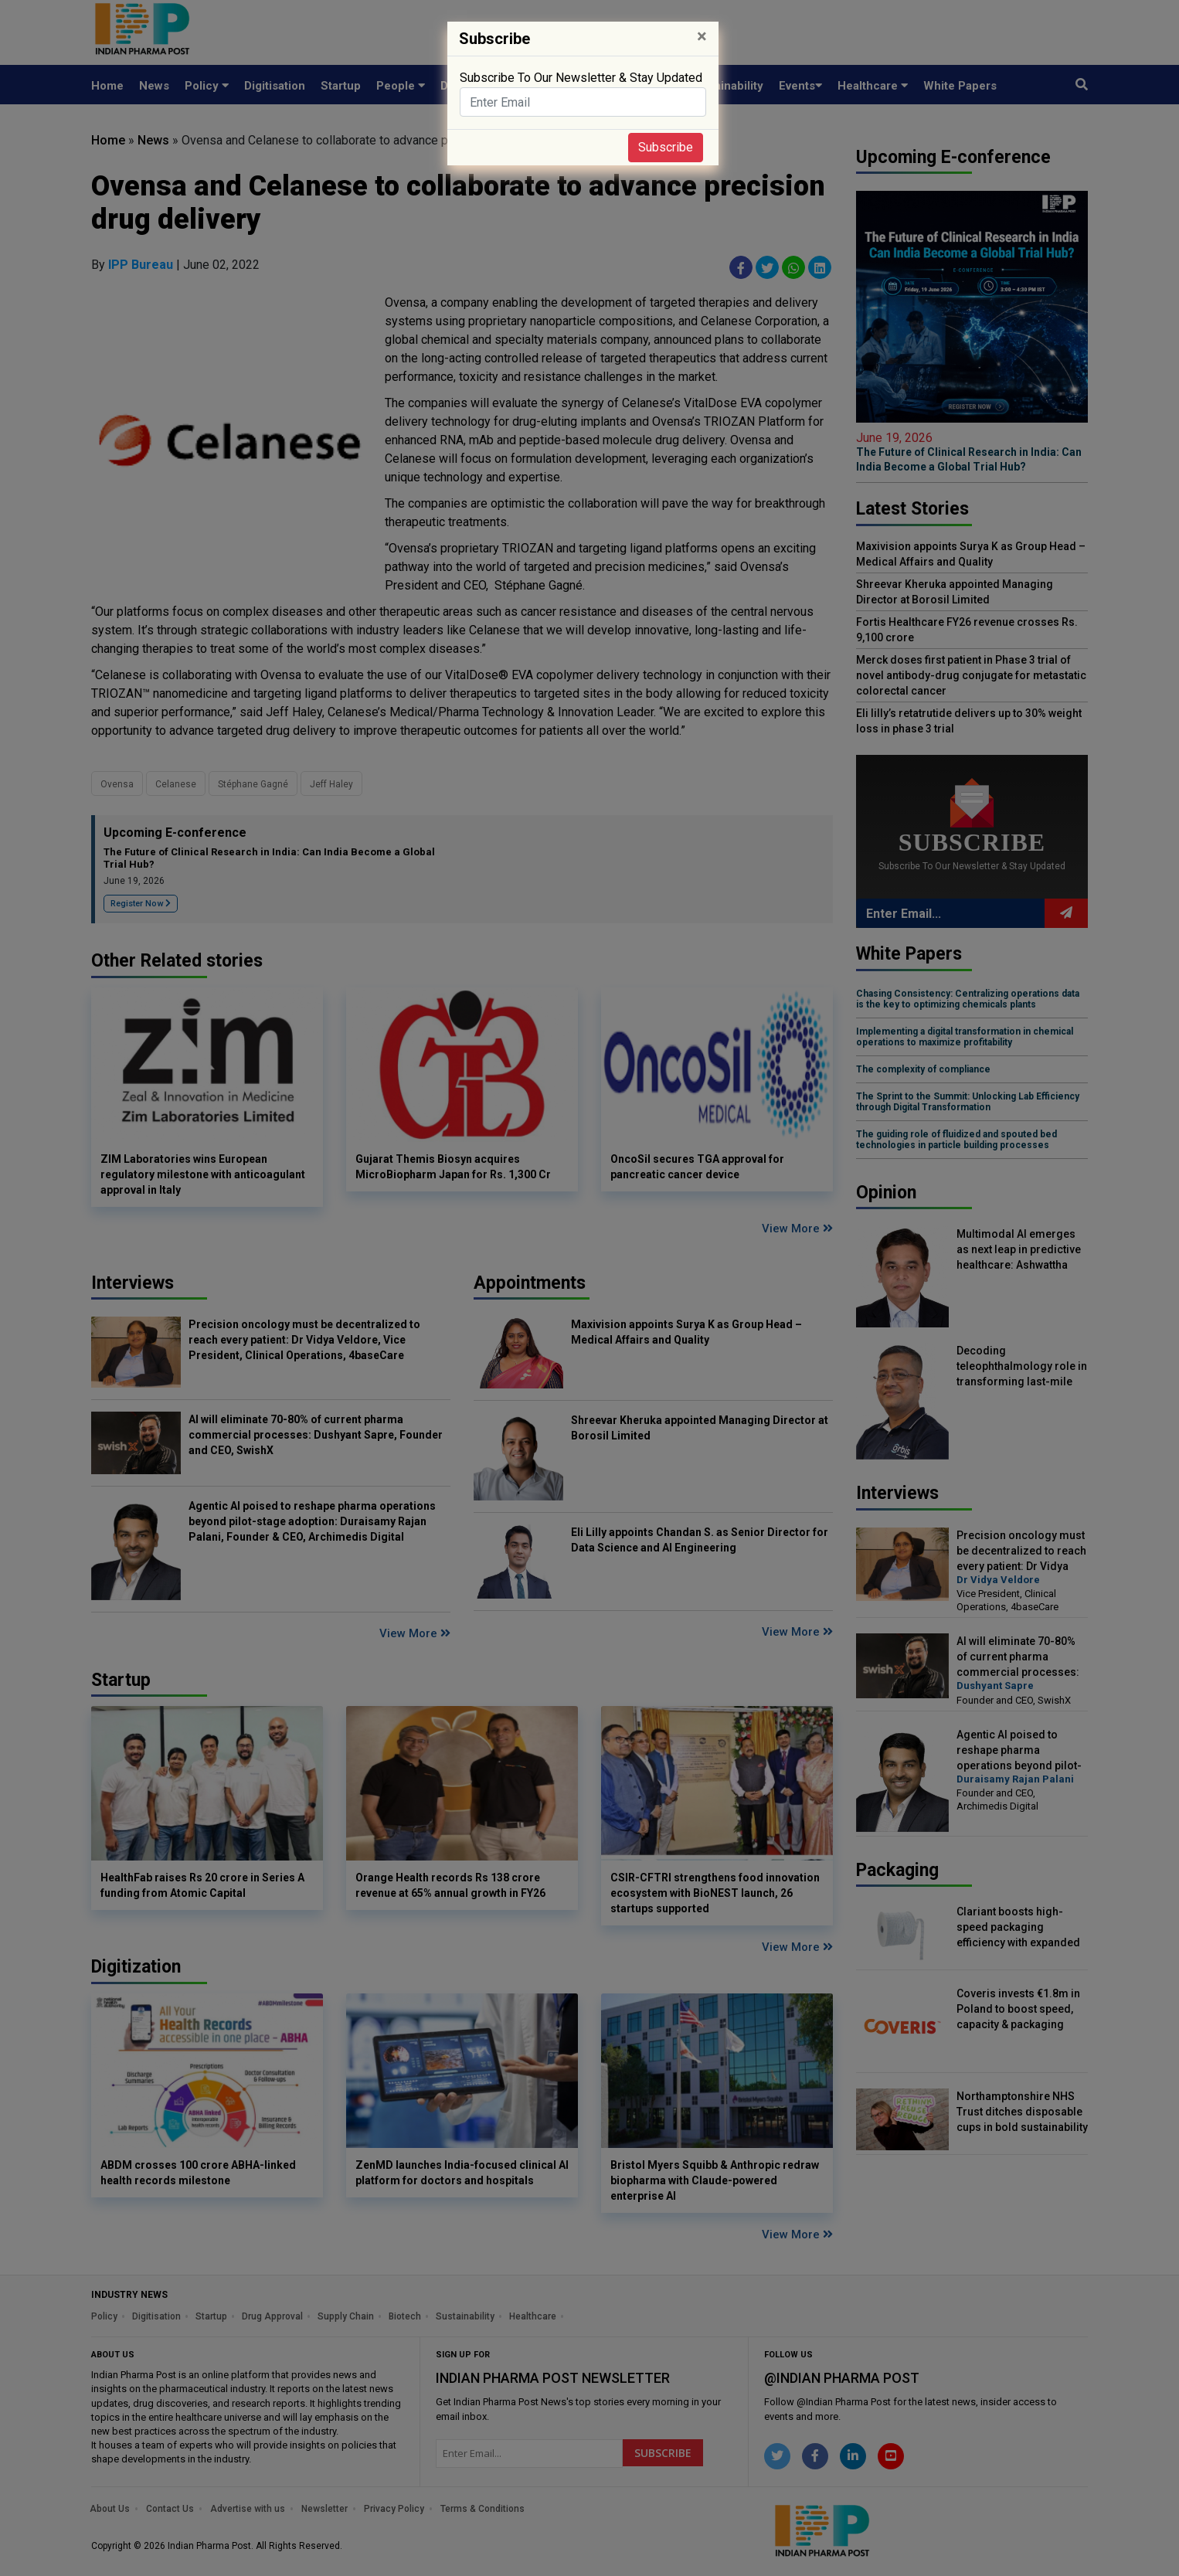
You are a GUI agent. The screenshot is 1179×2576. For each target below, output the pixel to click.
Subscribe (665, 147)
